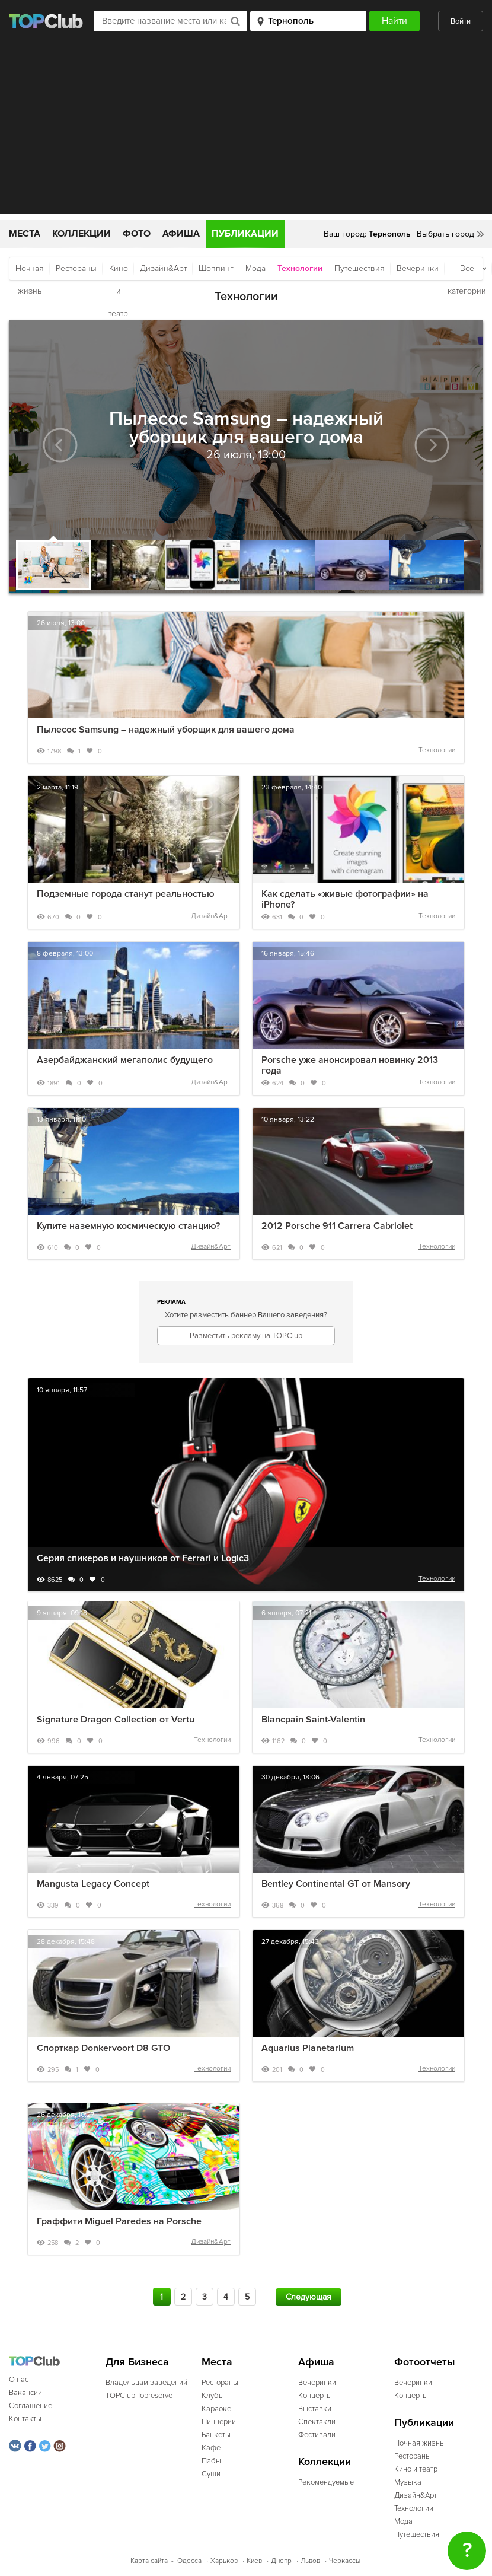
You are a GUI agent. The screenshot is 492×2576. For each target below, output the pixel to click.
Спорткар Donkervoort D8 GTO (103, 2048)
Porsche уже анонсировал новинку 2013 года (349, 1065)
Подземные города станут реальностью (126, 894)
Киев (254, 2560)
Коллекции (81, 234)
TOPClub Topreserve (139, 2395)
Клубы (213, 2395)
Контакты (25, 2419)
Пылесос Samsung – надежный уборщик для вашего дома (166, 729)
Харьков (224, 2560)
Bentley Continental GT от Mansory (335, 1883)
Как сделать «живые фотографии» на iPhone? (345, 899)
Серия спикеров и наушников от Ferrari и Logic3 (143, 1558)
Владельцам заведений (146, 2382)
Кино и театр (118, 271)
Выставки (314, 2408)
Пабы (211, 2461)
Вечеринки (418, 268)
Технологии (436, 750)
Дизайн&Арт (163, 268)
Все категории (467, 271)
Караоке (216, 2408)
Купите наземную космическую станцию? (128, 1226)
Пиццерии (219, 2422)
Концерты (315, 2395)
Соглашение (30, 2406)
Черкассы (344, 2560)
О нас (18, 2379)
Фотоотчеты (424, 2362)
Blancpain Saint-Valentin (313, 1719)
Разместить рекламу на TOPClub (246, 1335)
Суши (211, 2474)
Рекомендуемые (326, 2482)
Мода (255, 268)
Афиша (181, 234)
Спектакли (317, 2422)
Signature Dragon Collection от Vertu (115, 1719)
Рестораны (76, 268)
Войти (461, 21)
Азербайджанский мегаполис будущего (125, 1060)
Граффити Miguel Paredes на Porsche (119, 2221)
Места (24, 234)
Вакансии (25, 2392)
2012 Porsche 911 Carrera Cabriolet (337, 1226)
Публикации (245, 234)
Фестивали (317, 2435)
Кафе (211, 2448)
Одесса (189, 2560)
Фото (137, 234)
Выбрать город (445, 234)
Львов (310, 2560)
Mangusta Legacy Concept (93, 1883)
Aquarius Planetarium (307, 2048)
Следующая (308, 2297)
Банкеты (216, 2435)
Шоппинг (216, 268)
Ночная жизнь (29, 271)
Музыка (407, 2482)
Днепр (281, 2560)
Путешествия (359, 268)
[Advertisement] (246, 131)
